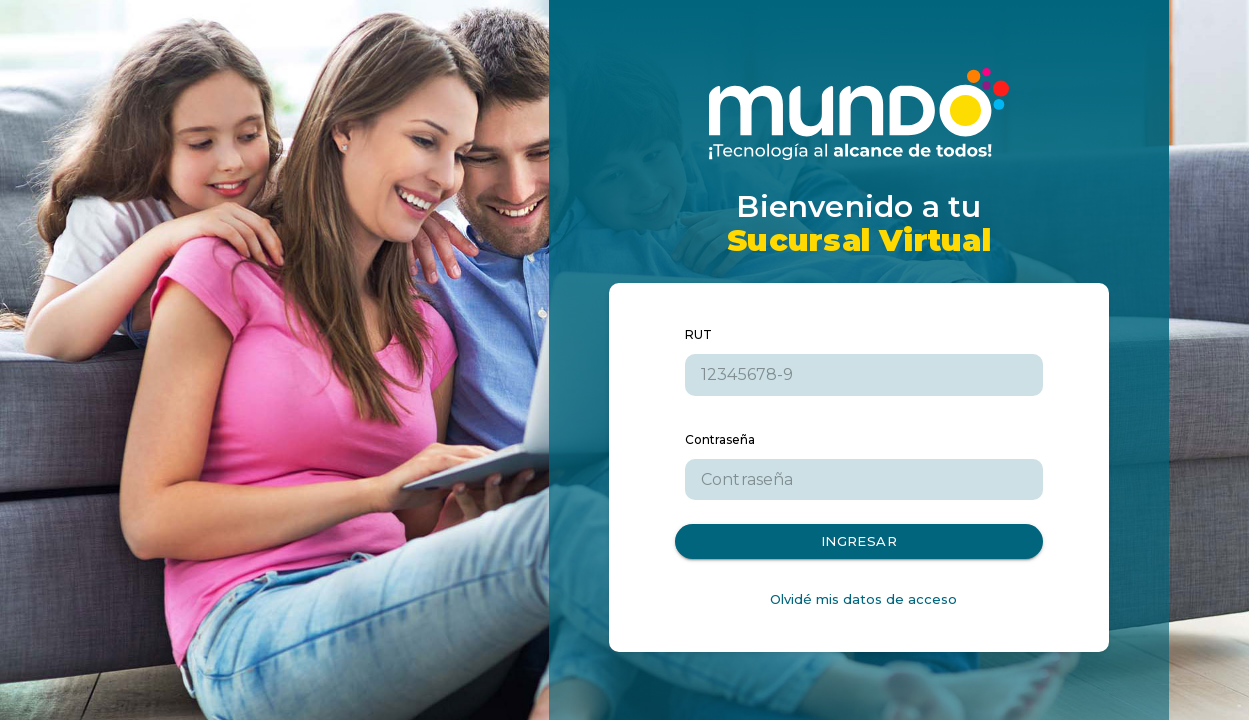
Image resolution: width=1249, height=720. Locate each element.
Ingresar (859, 541)
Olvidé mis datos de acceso (863, 599)
